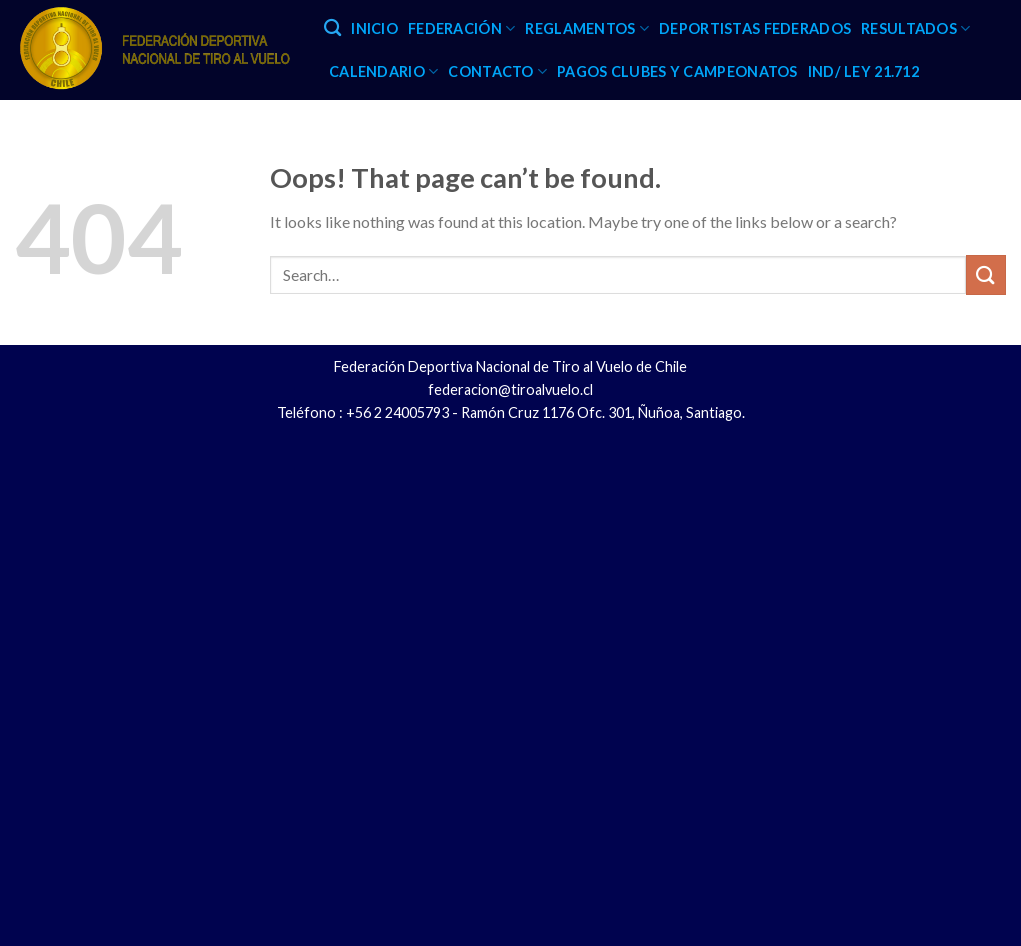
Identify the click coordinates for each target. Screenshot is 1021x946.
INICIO (374, 28)
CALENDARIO (383, 71)
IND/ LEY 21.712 (863, 71)
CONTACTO (497, 71)
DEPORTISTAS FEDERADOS (755, 28)
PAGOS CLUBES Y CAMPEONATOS (677, 71)
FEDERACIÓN (461, 28)
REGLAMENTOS (587, 28)
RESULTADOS (915, 28)
